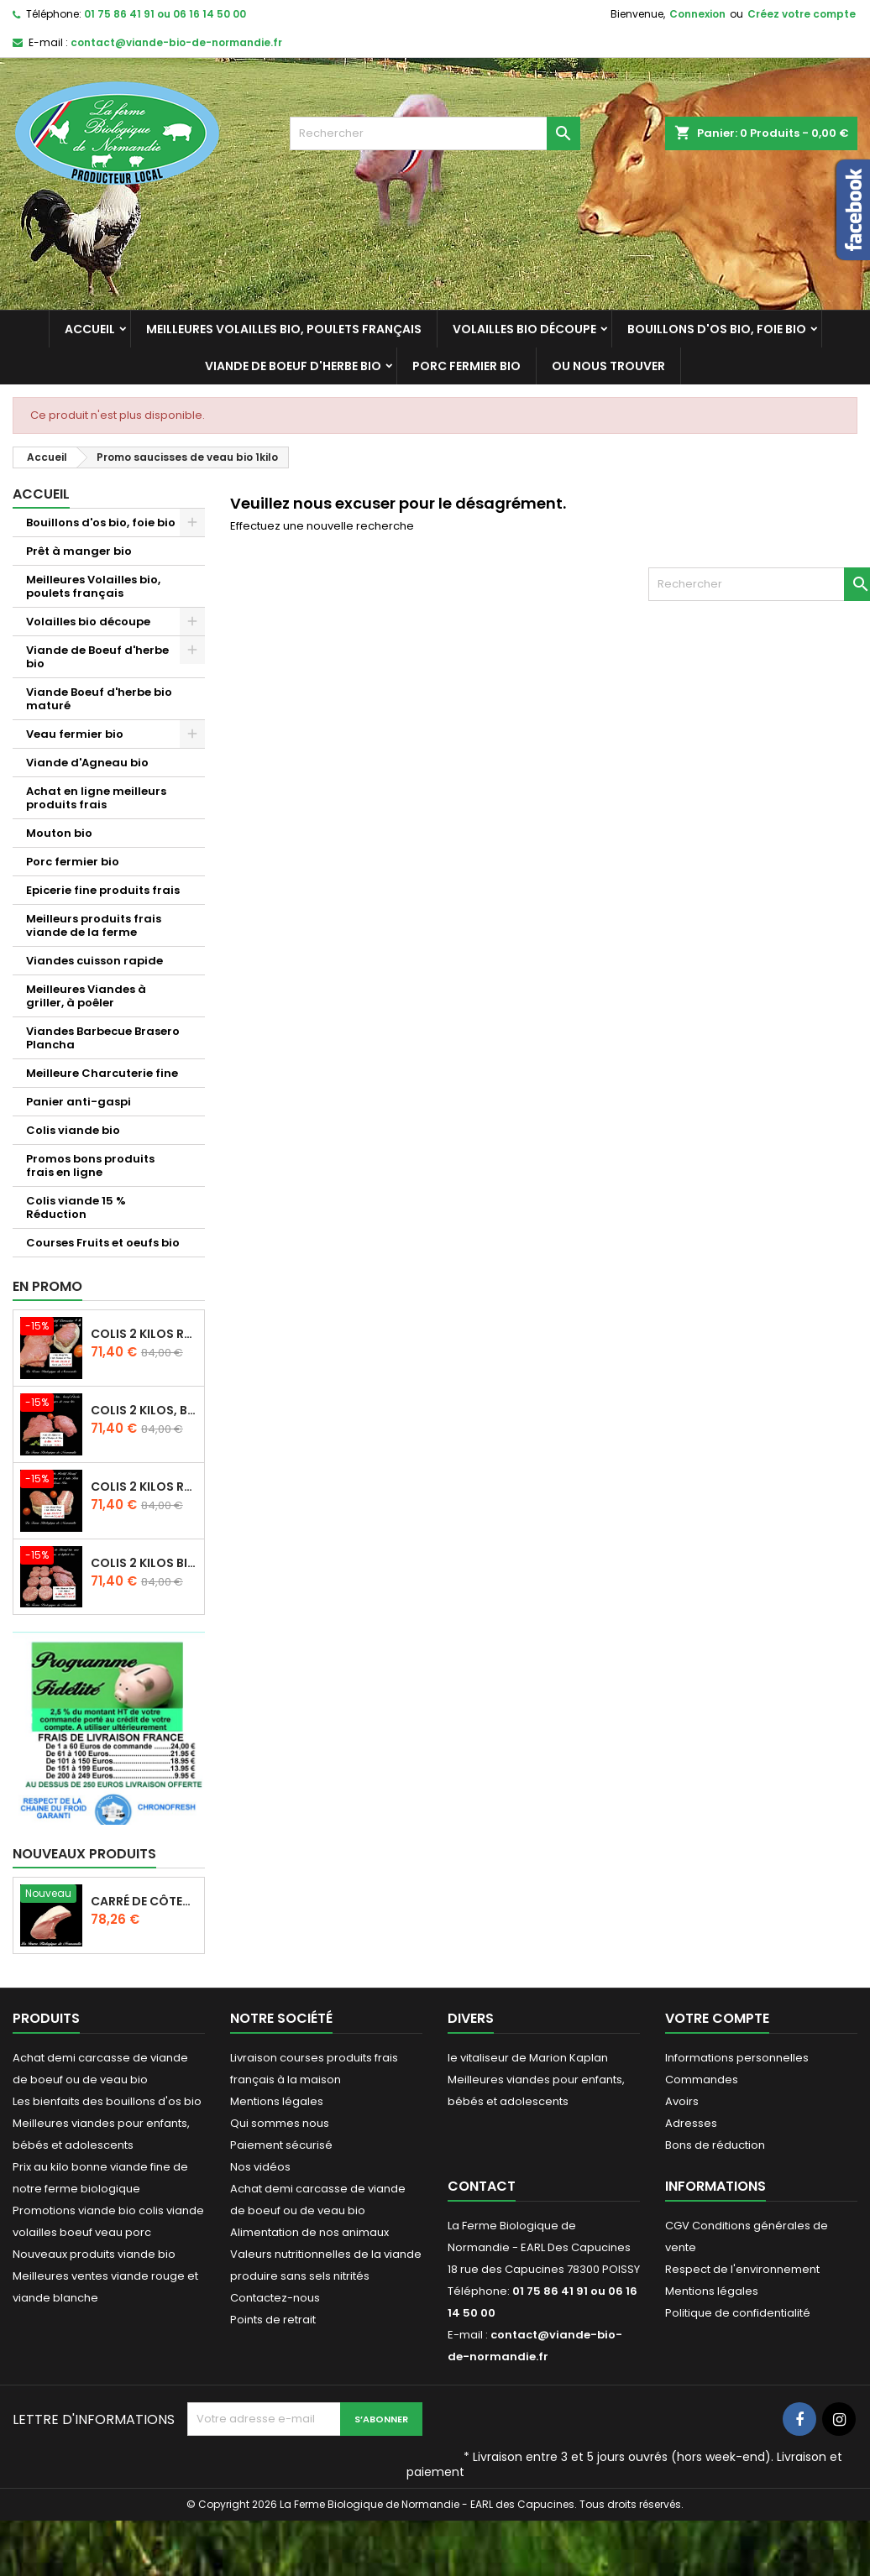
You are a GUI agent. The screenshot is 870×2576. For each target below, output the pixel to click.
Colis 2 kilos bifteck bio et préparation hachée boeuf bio (144, 1563)
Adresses (691, 2123)
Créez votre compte (801, 14)
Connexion (697, 14)
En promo (47, 1286)
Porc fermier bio (466, 366)
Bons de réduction (715, 2145)
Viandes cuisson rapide (94, 961)
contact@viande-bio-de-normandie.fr (176, 42)
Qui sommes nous (279, 2123)
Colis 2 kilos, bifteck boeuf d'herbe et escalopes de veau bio (144, 1410)
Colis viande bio (73, 1130)
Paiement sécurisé (281, 2145)
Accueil (90, 329)
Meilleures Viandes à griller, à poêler (86, 996)
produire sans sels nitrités (299, 2276)
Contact (482, 2186)
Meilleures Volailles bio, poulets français (284, 329)
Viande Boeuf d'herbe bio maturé (99, 698)
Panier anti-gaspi (78, 1102)
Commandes (701, 2079)
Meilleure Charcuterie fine (102, 1073)
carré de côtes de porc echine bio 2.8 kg (144, 1901)
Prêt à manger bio (79, 551)
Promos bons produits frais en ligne (90, 1165)
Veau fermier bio (74, 734)
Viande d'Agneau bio (87, 763)
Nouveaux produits (84, 1853)
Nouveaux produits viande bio (94, 2254)
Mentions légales (276, 2101)
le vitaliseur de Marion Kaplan (528, 2058)
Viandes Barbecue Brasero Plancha (103, 1038)
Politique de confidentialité (737, 2313)
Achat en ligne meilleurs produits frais (96, 798)
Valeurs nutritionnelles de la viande (326, 2254)
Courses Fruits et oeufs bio (103, 1243)
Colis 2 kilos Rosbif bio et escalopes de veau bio (144, 1333)
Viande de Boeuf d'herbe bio (293, 366)
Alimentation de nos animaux (309, 2232)
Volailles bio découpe (524, 329)
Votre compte (717, 2018)
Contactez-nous (275, 2298)
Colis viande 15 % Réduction (76, 1207)
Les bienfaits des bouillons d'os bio (107, 2101)
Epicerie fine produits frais (103, 890)
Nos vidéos (260, 2167)
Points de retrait (273, 2320)
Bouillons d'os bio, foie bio (716, 329)
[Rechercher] (434, 133)
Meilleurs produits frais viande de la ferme (93, 925)
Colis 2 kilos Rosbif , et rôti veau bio (144, 1486)
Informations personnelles (737, 2058)
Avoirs (682, 2101)
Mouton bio (59, 833)
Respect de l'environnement (742, 2269)
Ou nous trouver (608, 366)
